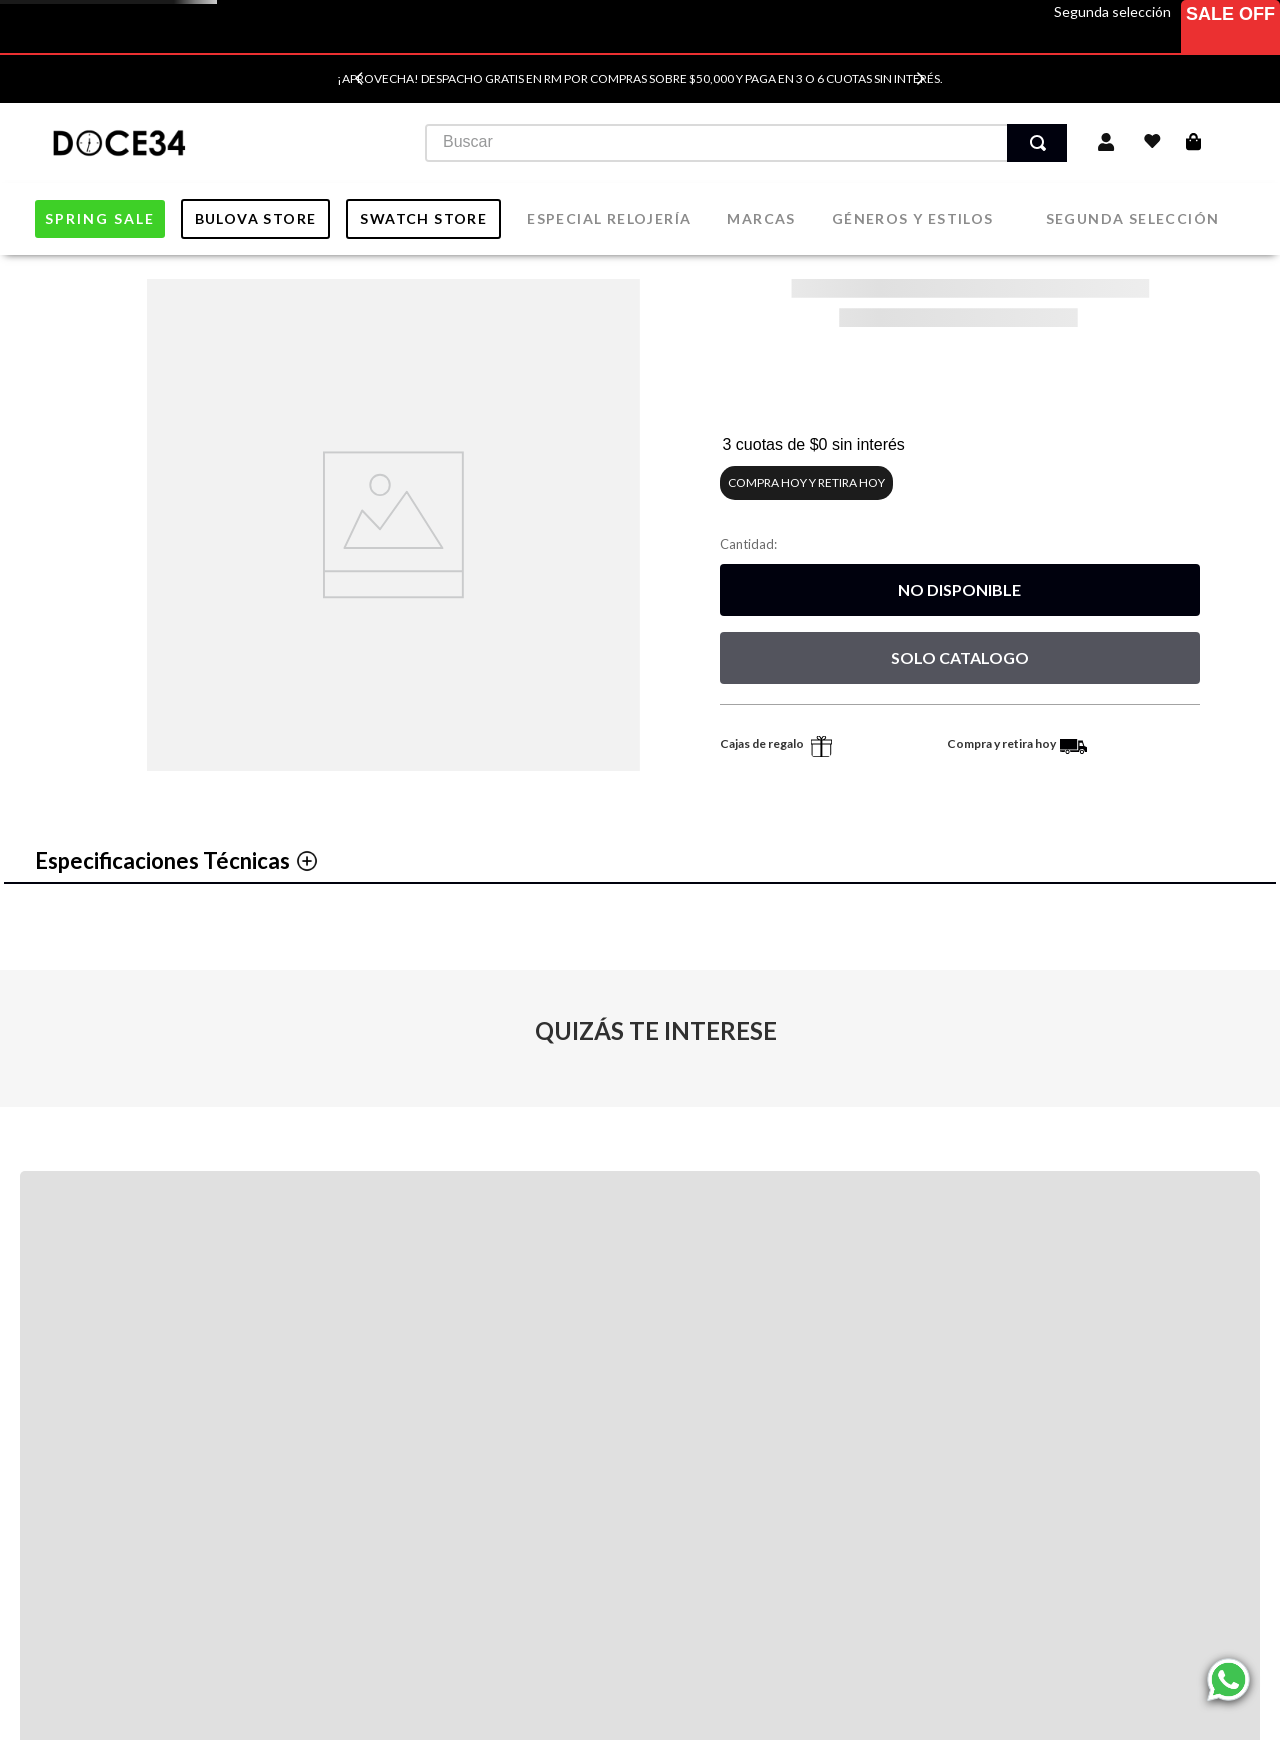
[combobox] (725, 143)
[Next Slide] (920, 78)
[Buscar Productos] (1030, 143)
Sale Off (1230, 14)
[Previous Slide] (359, 78)
